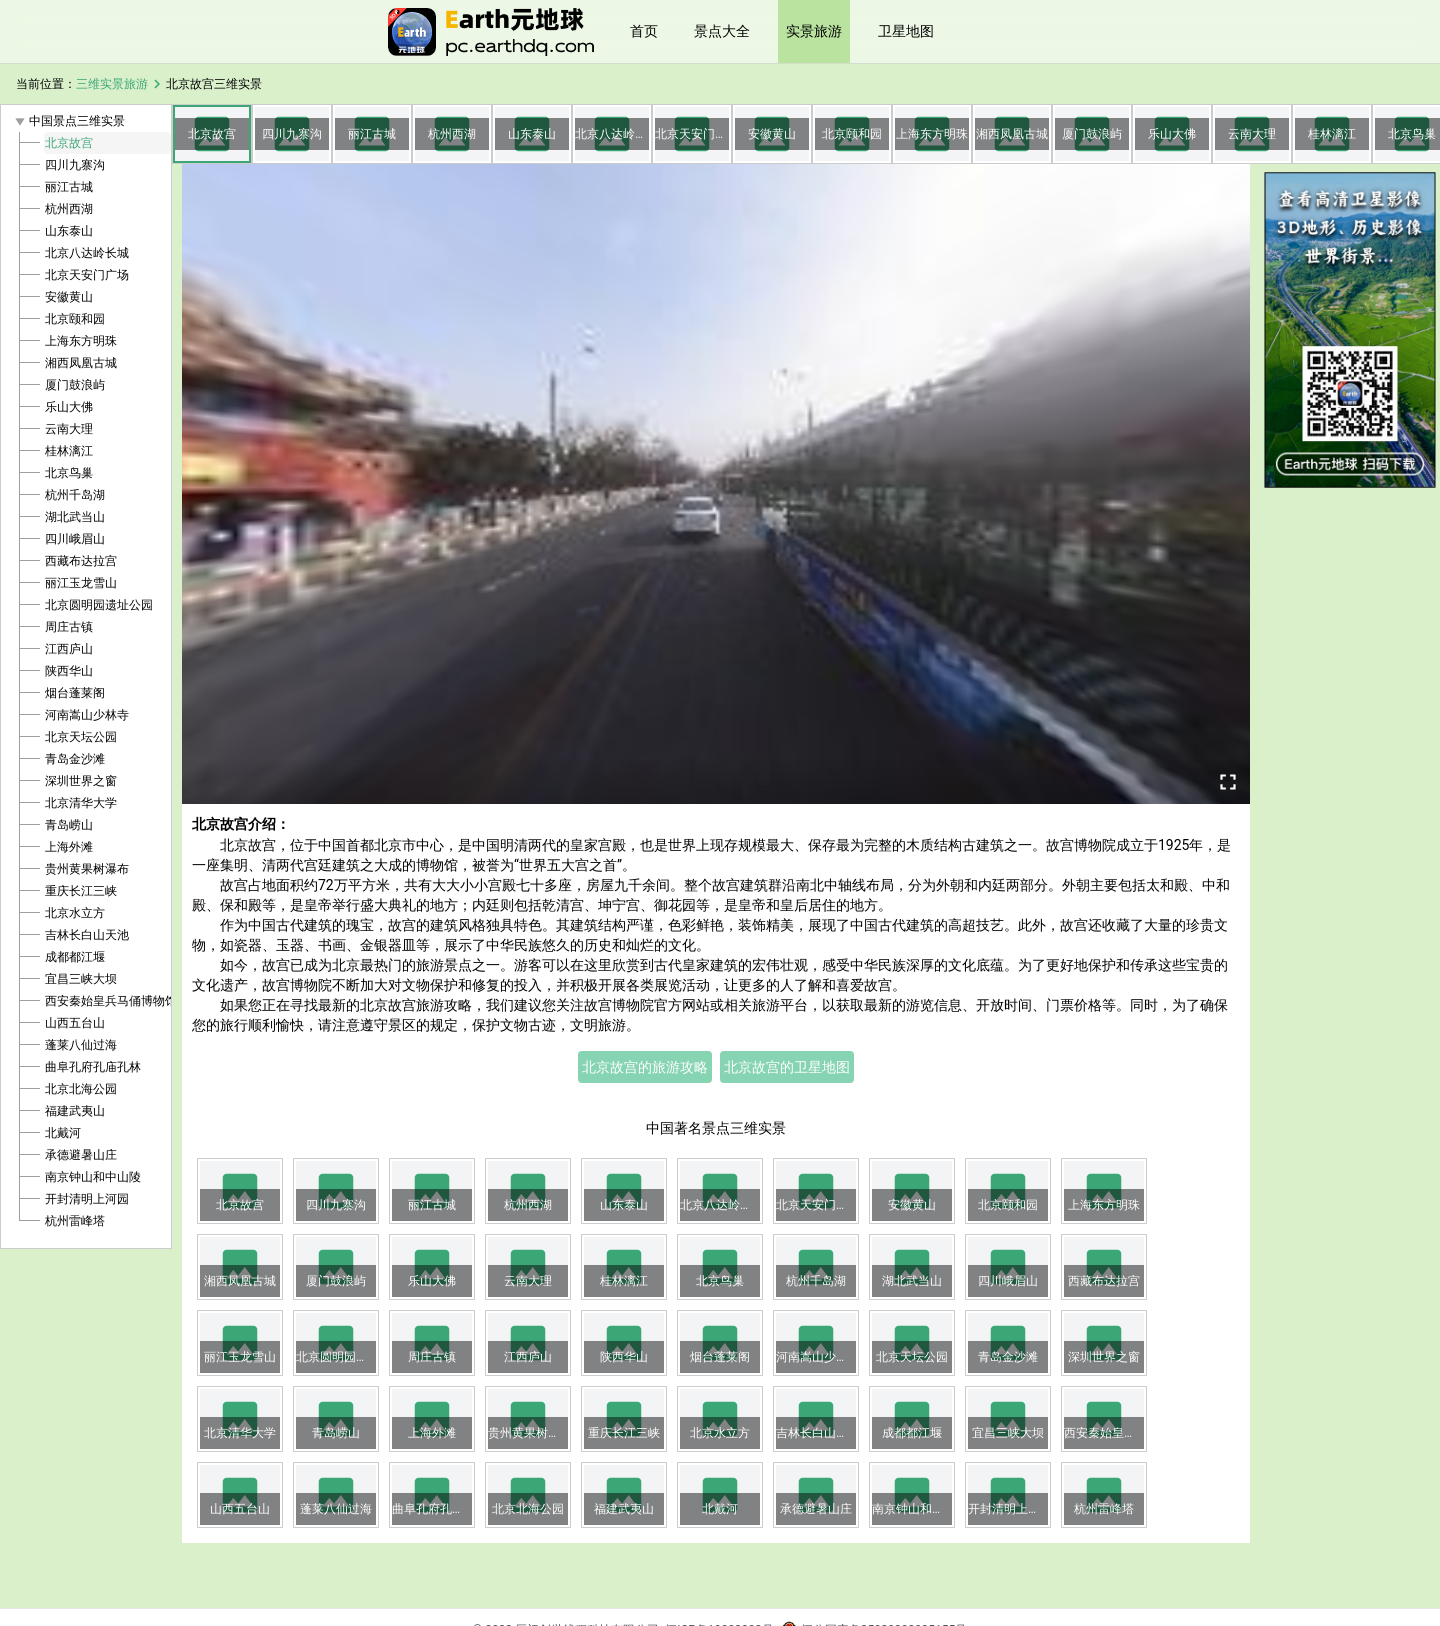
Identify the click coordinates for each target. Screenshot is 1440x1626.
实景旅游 (814, 31)
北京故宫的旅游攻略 (645, 1067)
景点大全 (722, 31)
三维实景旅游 (112, 84)
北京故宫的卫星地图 (787, 1067)
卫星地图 (906, 31)
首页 (644, 31)
